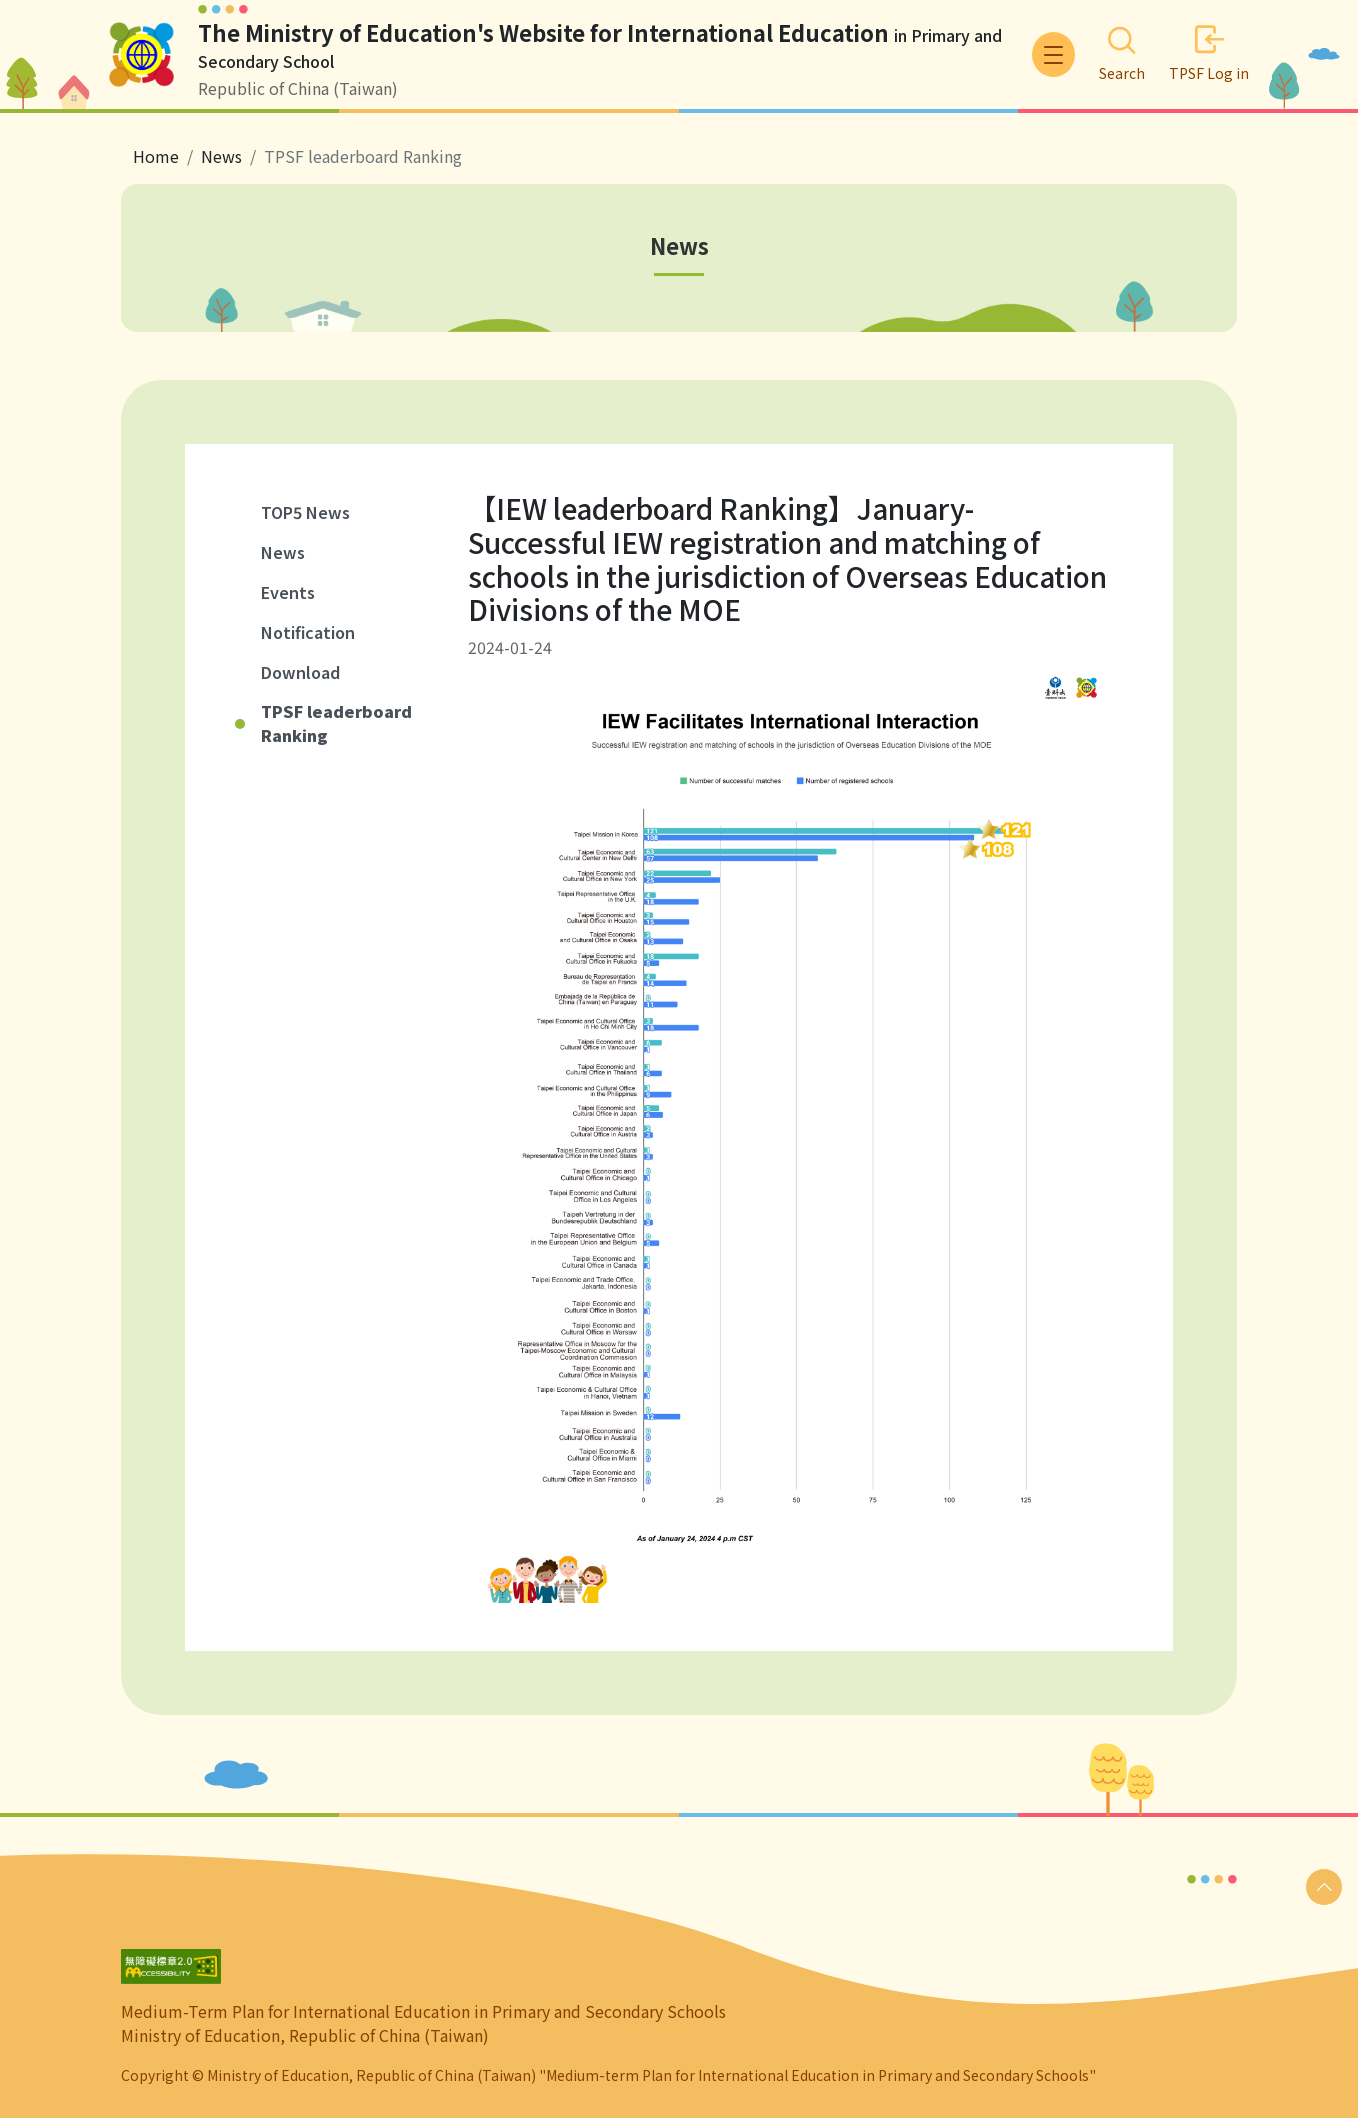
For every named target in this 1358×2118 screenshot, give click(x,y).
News (283, 552)
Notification (308, 632)
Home (156, 156)
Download (300, 672)
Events (288, 592)
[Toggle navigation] (1053, 54)
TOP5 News (305, 512)
